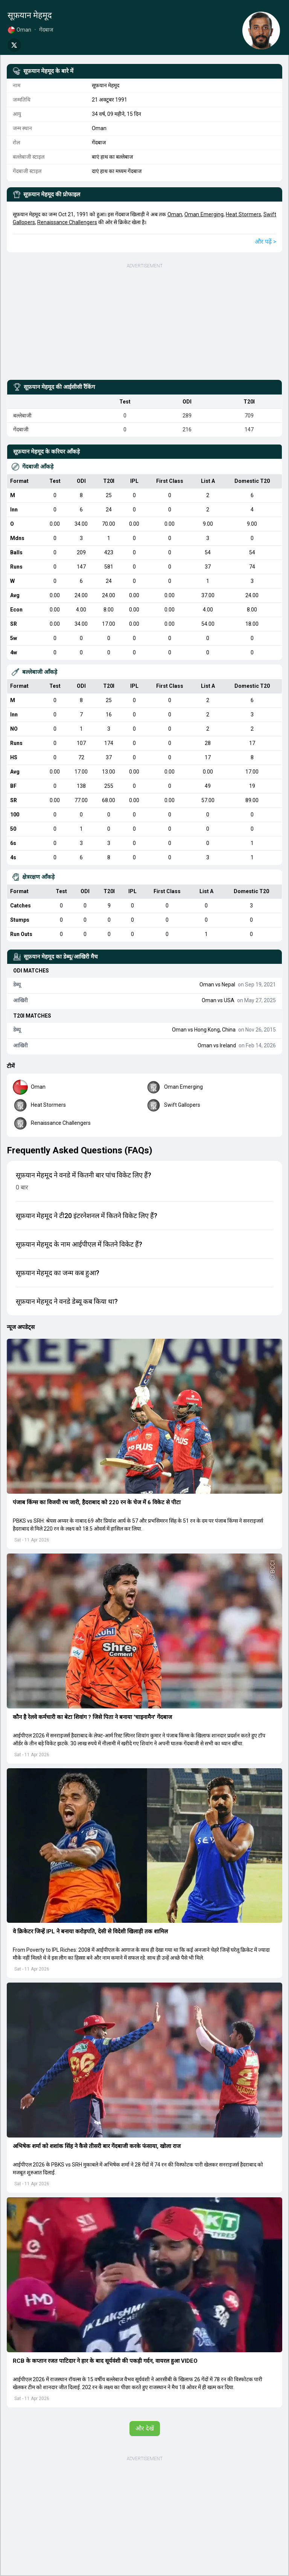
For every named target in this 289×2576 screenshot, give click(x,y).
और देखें (144, 2428)
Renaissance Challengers (67, 222)
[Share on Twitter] (14, 45)
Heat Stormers (243, 214)
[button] (144, 1416)
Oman (174, 214)
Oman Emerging (203, 214)
